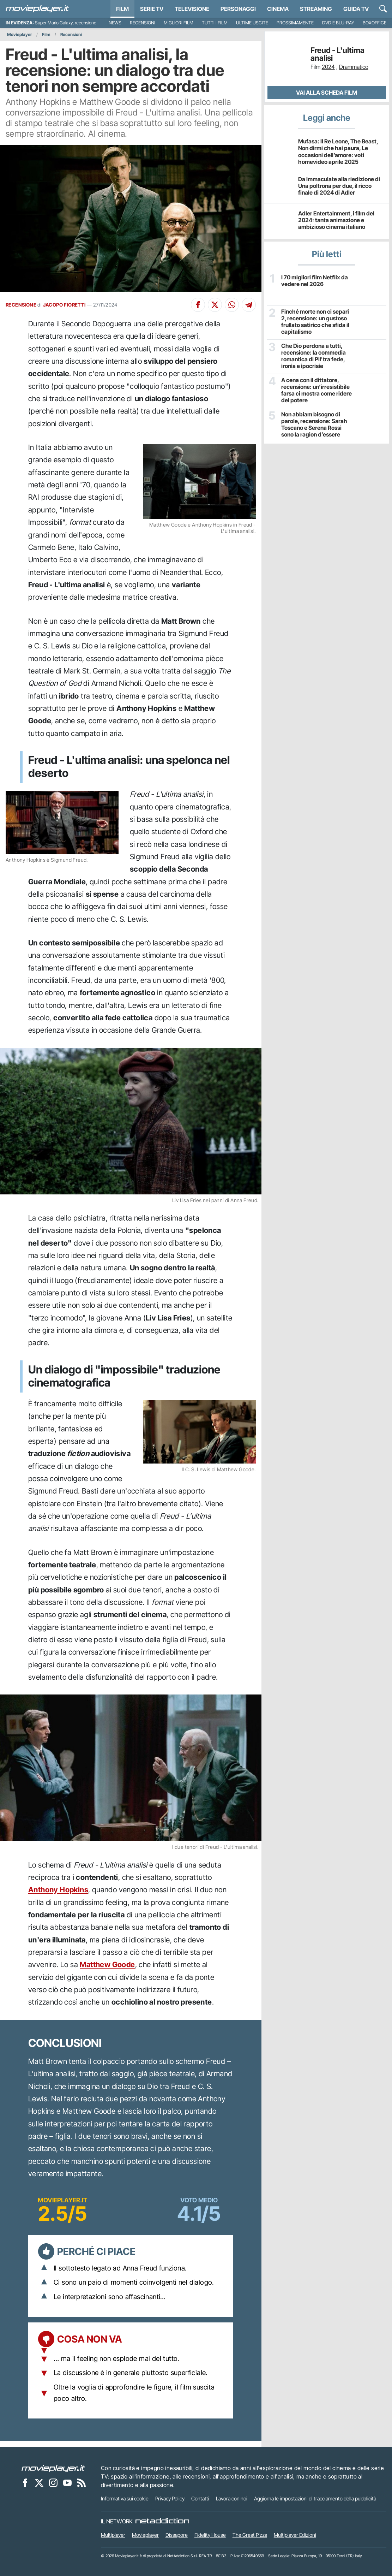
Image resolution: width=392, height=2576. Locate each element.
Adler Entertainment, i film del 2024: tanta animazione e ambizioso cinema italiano (336, 220)
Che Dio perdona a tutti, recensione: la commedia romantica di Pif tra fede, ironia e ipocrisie (313, 356)
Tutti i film (215, 22)
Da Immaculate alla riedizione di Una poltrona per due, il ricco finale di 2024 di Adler (339, 186)
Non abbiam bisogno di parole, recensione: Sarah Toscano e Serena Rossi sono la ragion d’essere (314, 424)
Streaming (316, 8)
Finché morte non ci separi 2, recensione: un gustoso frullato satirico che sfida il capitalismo (315, 322)
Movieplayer (19, 34)
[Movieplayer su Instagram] (53, 2482)
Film (122, 8)
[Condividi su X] (215, 305)
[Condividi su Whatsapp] (232, 305)
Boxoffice (374, 22)
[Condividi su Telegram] (249, 305)
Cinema (278, 8)
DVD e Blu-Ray (338, 22)
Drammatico (353, 66)
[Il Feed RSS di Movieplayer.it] (81, 2482)
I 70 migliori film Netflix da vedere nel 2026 (314, 280)
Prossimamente (295, 22)
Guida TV (356, 8)
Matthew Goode (107, 1964)
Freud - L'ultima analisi (337, 54)
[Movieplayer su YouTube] (67, 2482)
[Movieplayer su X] (39, 2482)
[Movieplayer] (53, 2467)
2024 (328, 66)
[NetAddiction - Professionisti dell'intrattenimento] (162, 2521)
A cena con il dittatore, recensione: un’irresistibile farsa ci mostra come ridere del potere (316, 390)
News (115, 22)
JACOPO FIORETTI (64, 305)
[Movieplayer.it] (37, 9)
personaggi (238, 8)
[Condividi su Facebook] (198, 305)
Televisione (192, 8)
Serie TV (151, 8)
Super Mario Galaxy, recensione (65, 22)
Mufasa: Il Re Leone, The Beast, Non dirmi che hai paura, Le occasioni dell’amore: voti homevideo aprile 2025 (338, 151)
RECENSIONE (21, 305)
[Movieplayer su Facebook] (25, 2482)
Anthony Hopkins (58, 1889)
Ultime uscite (252, 22)
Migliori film (178, 22)
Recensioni (142, 22)
